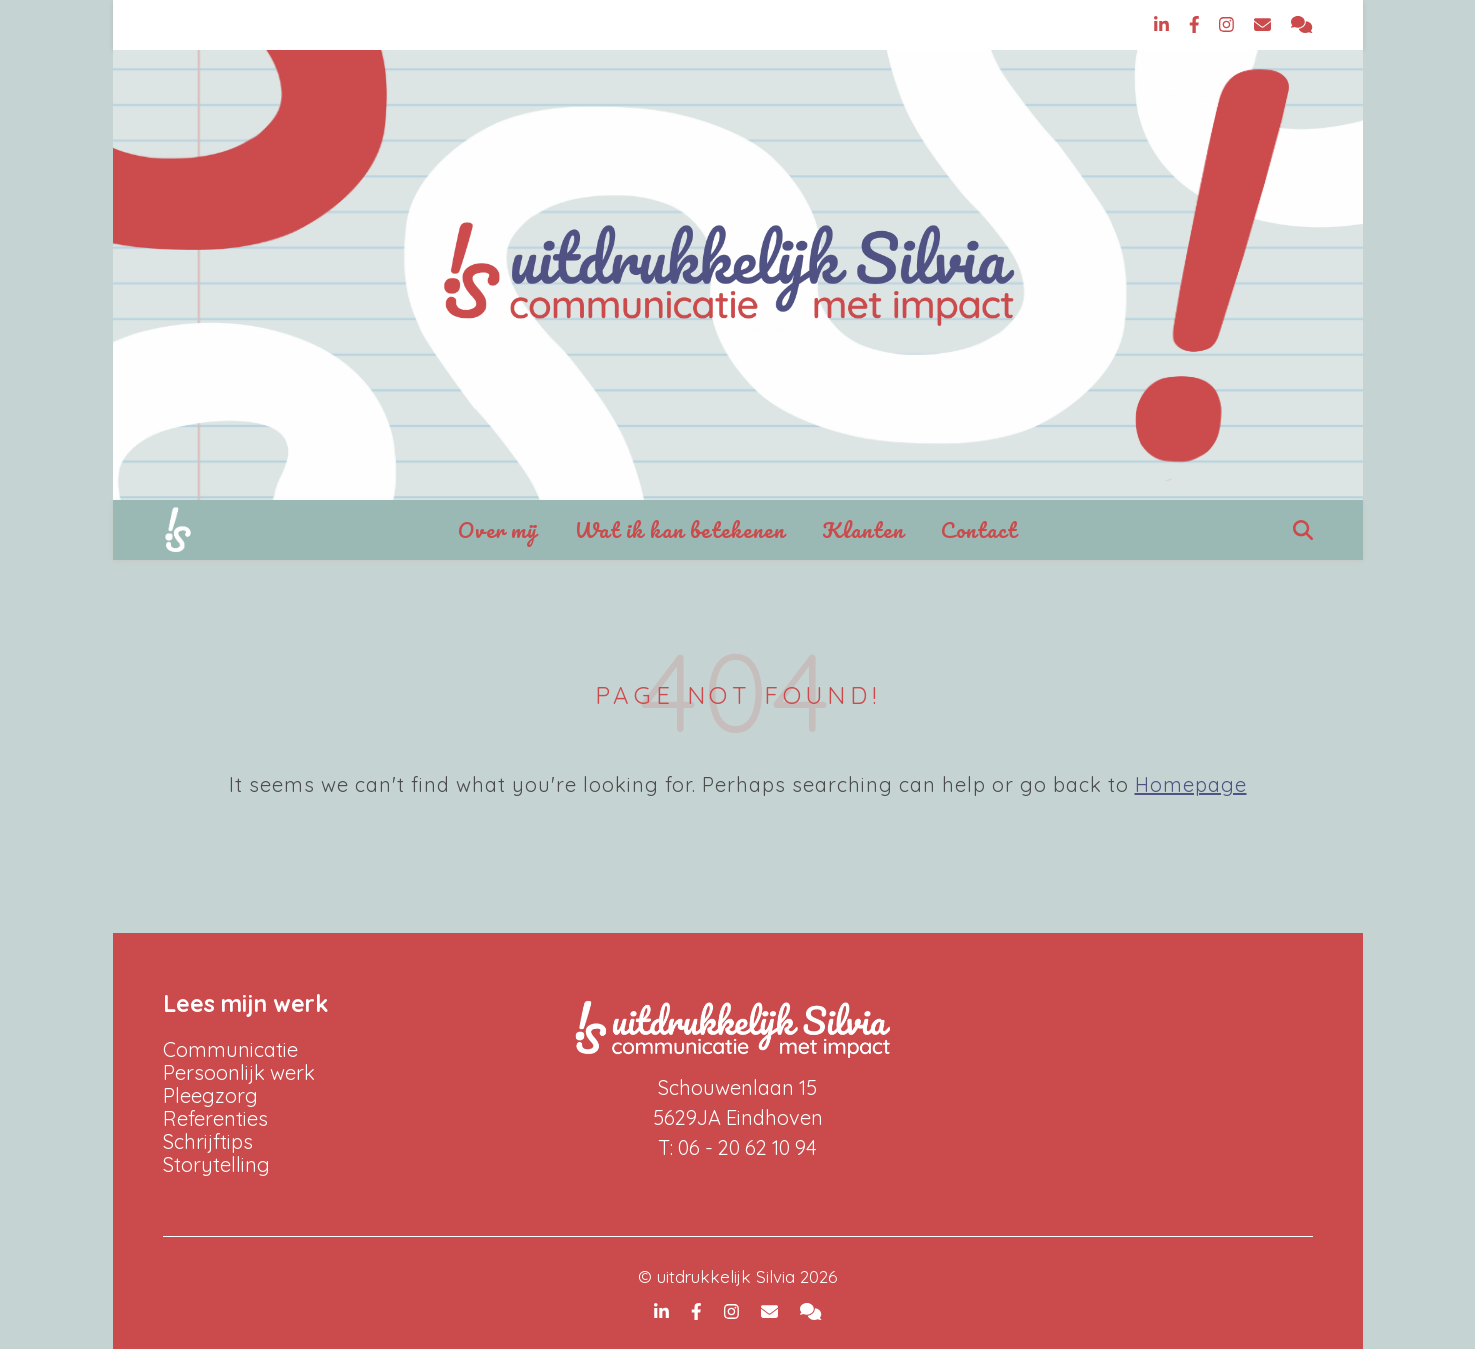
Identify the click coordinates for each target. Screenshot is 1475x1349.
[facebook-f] (1197, 24)
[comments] (1301, 24)
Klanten (863, 529)
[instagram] (1229, 24)
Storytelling (216, 1164)
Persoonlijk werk (239, 1072)
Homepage (1191, 784)
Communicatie (230, 1049)
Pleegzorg (210, 1095)
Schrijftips (208, 1141)
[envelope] (1265, 24)
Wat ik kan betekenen (680, 529)
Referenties (215, 1118)
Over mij (498, 529)
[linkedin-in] (1164, 24)
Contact (979, 529)
